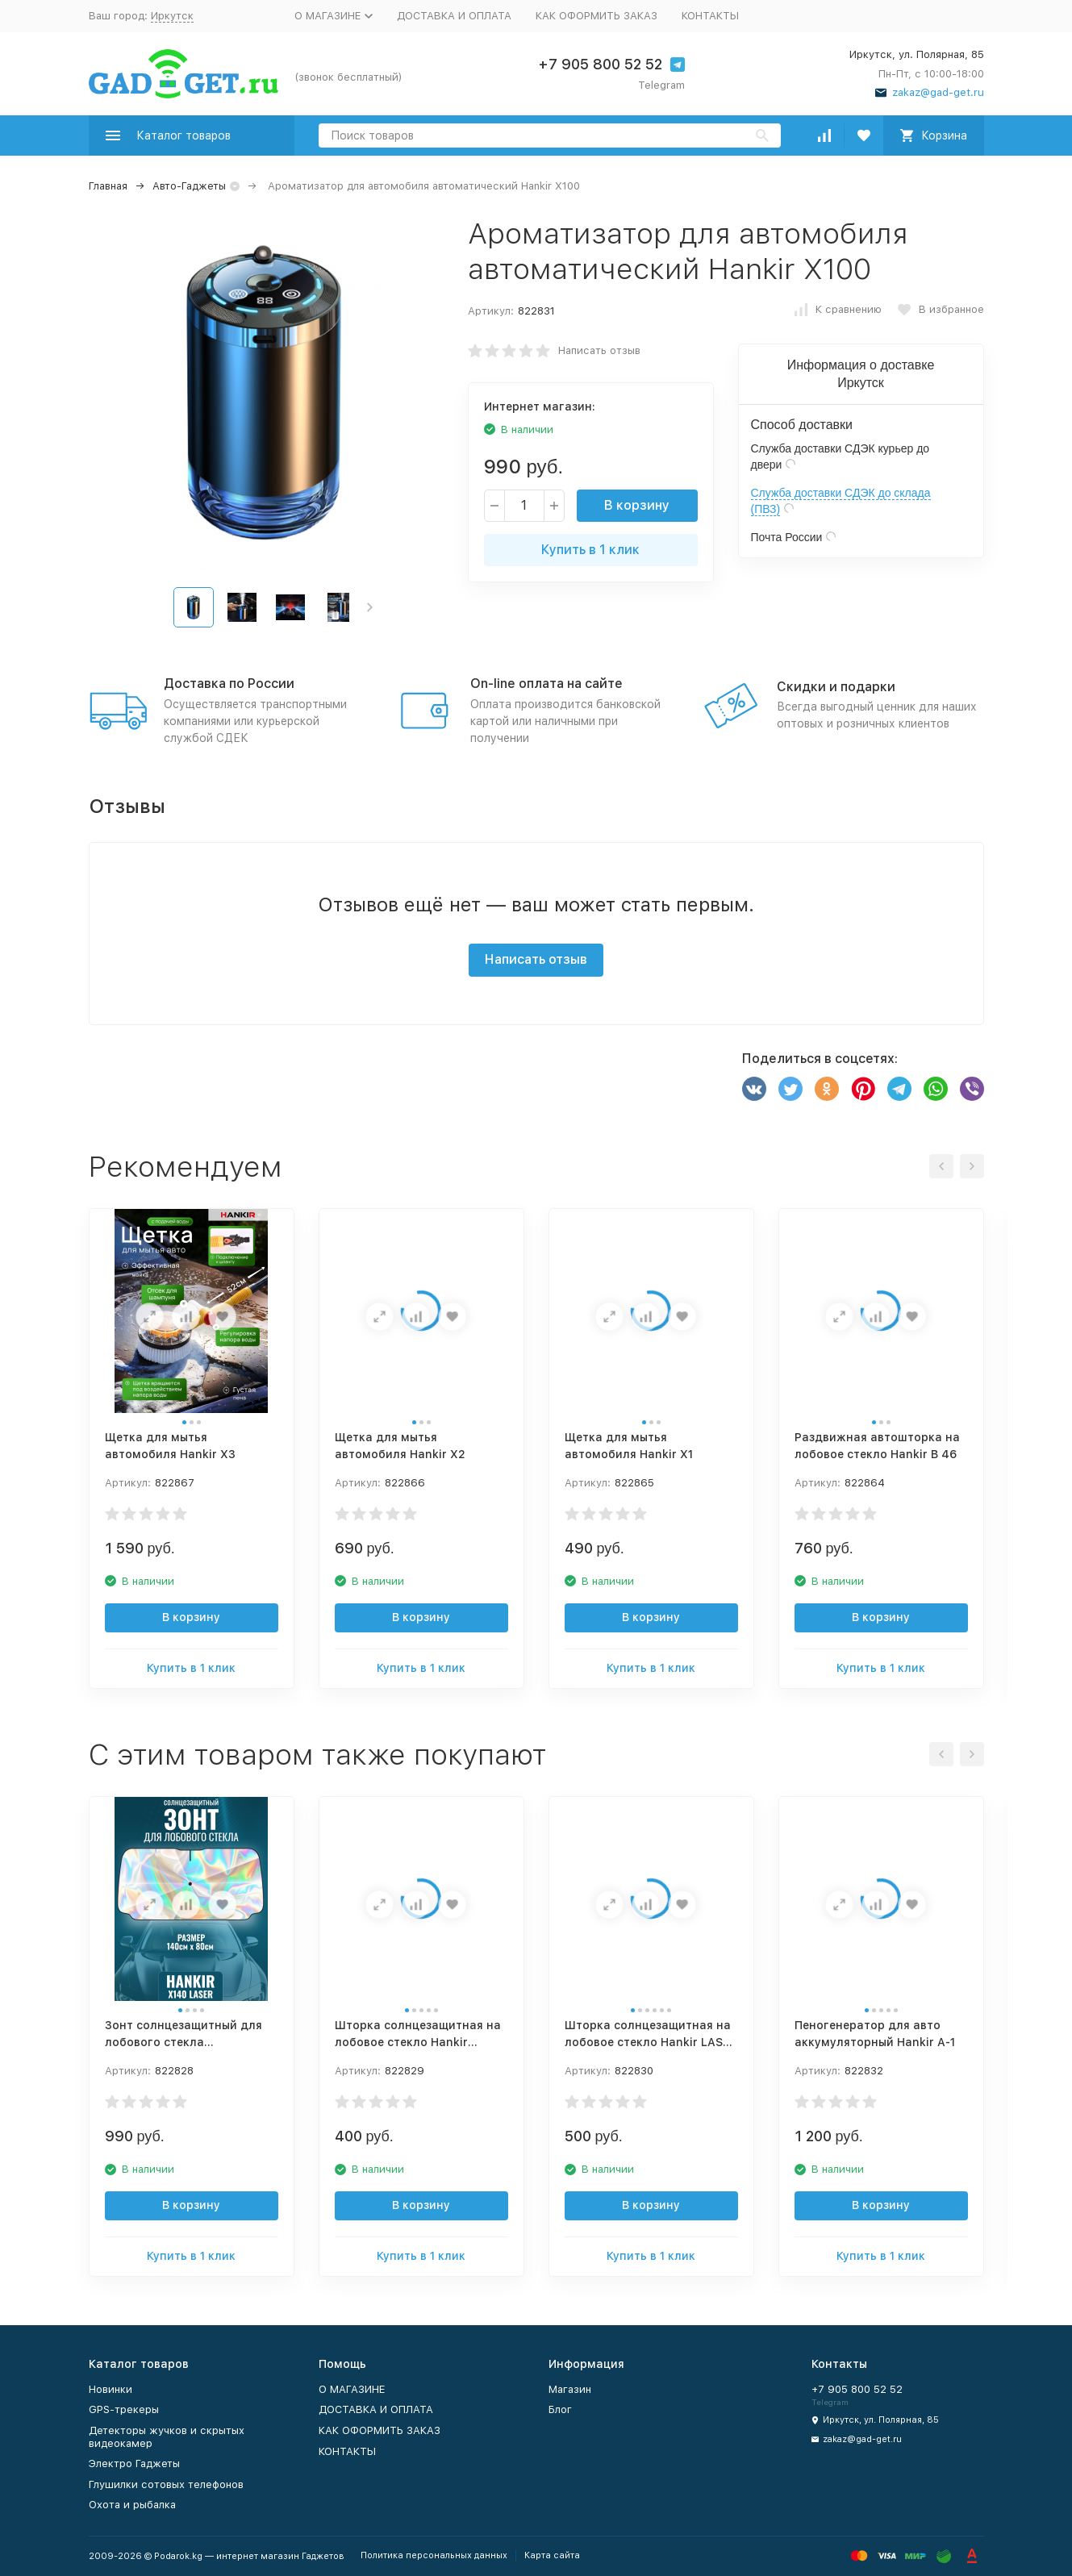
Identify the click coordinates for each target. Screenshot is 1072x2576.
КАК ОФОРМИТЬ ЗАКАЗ (596, 16)
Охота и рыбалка (132, 2505)
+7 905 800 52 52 (600, 64)
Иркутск (172, 16)
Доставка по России (229, 683)
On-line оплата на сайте (546, 683)
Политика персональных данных (434, 2555)
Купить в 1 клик (590, 549)
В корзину (636, 505)
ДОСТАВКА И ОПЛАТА (454, 16)
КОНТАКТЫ (710, 16)
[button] (370, 607)
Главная (108, 186)
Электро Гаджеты (134, 2463)
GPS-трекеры (124, 2409)
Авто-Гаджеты (189, 186)
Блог (560, 2409)
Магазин (570, 2389)
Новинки (110, 2389)
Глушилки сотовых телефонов (166, 2484)
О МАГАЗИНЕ (352, 2389)
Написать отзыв (599, 350)
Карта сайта (552, 2555)
